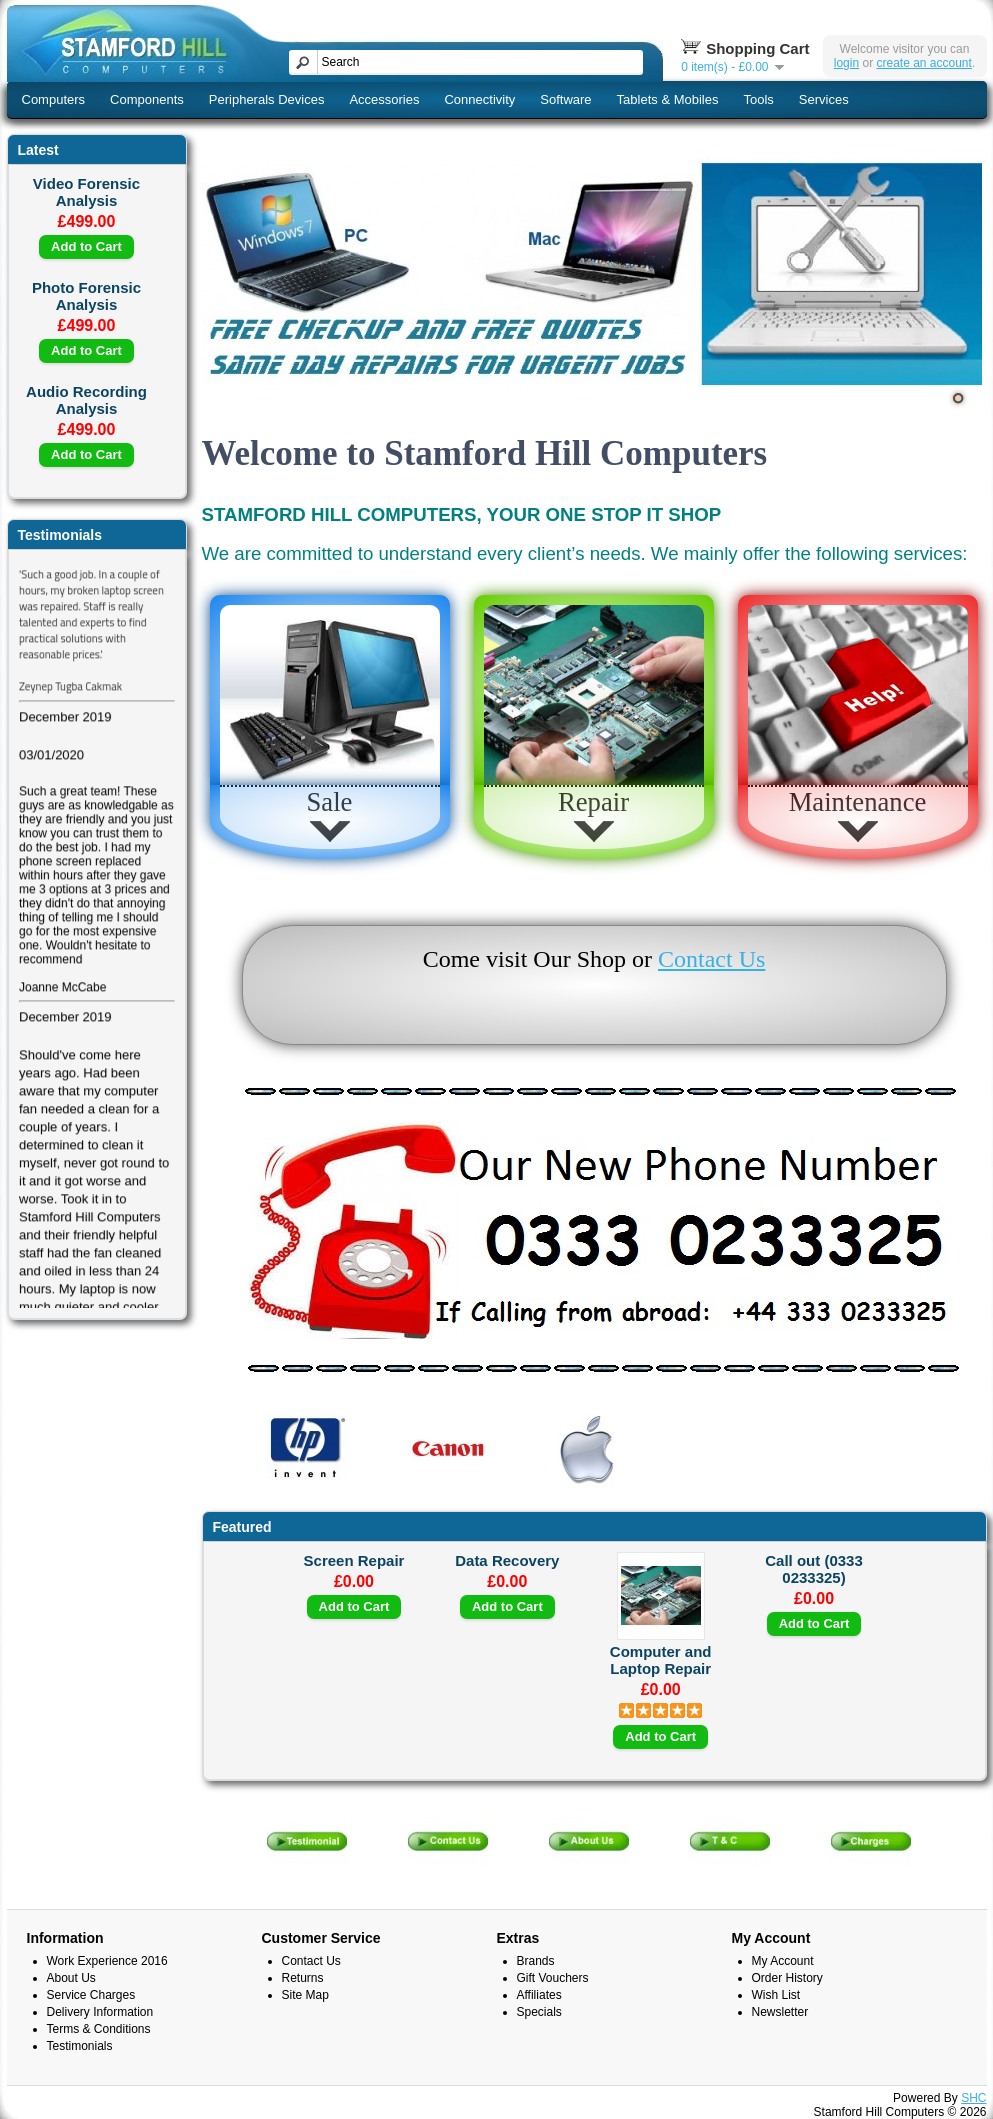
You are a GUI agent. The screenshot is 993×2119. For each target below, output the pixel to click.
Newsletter (780, 2012)
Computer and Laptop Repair (661, 1660)
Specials (539, 2012)
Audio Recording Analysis (86, 400)
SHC (973, 2098)
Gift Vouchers (553, 1978)
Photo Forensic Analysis (86, 296)
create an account (923, 63)
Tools (759, 99)
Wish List (776, 1995)
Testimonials (80, 2046)
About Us (71, 1978)
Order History (787, 1978)
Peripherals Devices (267, 99)
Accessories (384, 99)
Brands (536, 1961)
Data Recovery (507, 1560)
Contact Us (711, 959)
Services (824, 99)
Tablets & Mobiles (668, 99)
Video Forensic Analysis (86, 192)
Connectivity (479, 99)
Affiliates (539, 1995)
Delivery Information (100, 2012)
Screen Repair (354, 1560)
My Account (783, 1961)
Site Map (305, 1995)
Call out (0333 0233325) (814, 1569)
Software (565, 99)
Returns (303, 1978)
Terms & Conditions (99, 2029)
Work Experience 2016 (107, 1961)
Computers (54, 99)
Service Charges (91, 1995)
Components (147, 99)
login (846, 63)
